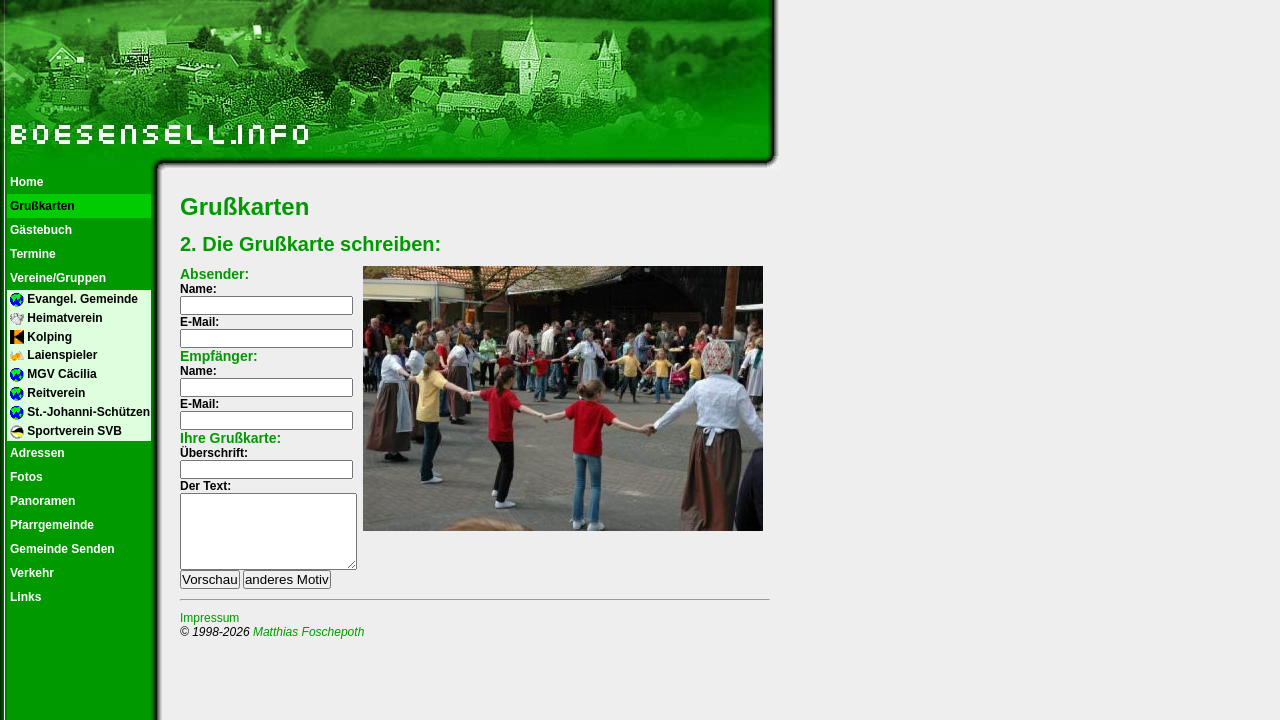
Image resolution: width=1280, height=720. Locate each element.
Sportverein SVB (64, 431)
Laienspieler (52, 355)
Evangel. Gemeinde (72, 299)
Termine (31, 254)
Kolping (39, 337)
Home (25, 182)
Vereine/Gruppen (56, 278)
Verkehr (30, 573)
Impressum (209, 633)
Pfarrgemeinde (50, 525)
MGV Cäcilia (52, 374)
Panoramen (41, 501)
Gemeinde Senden (61, 549)
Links (24, 597)
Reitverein (46, 393)
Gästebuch (39, 230)
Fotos (25, 477)
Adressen (36, 453)
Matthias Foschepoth (308, 647)
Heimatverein (55, 318)
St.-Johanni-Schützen (78, 412)
